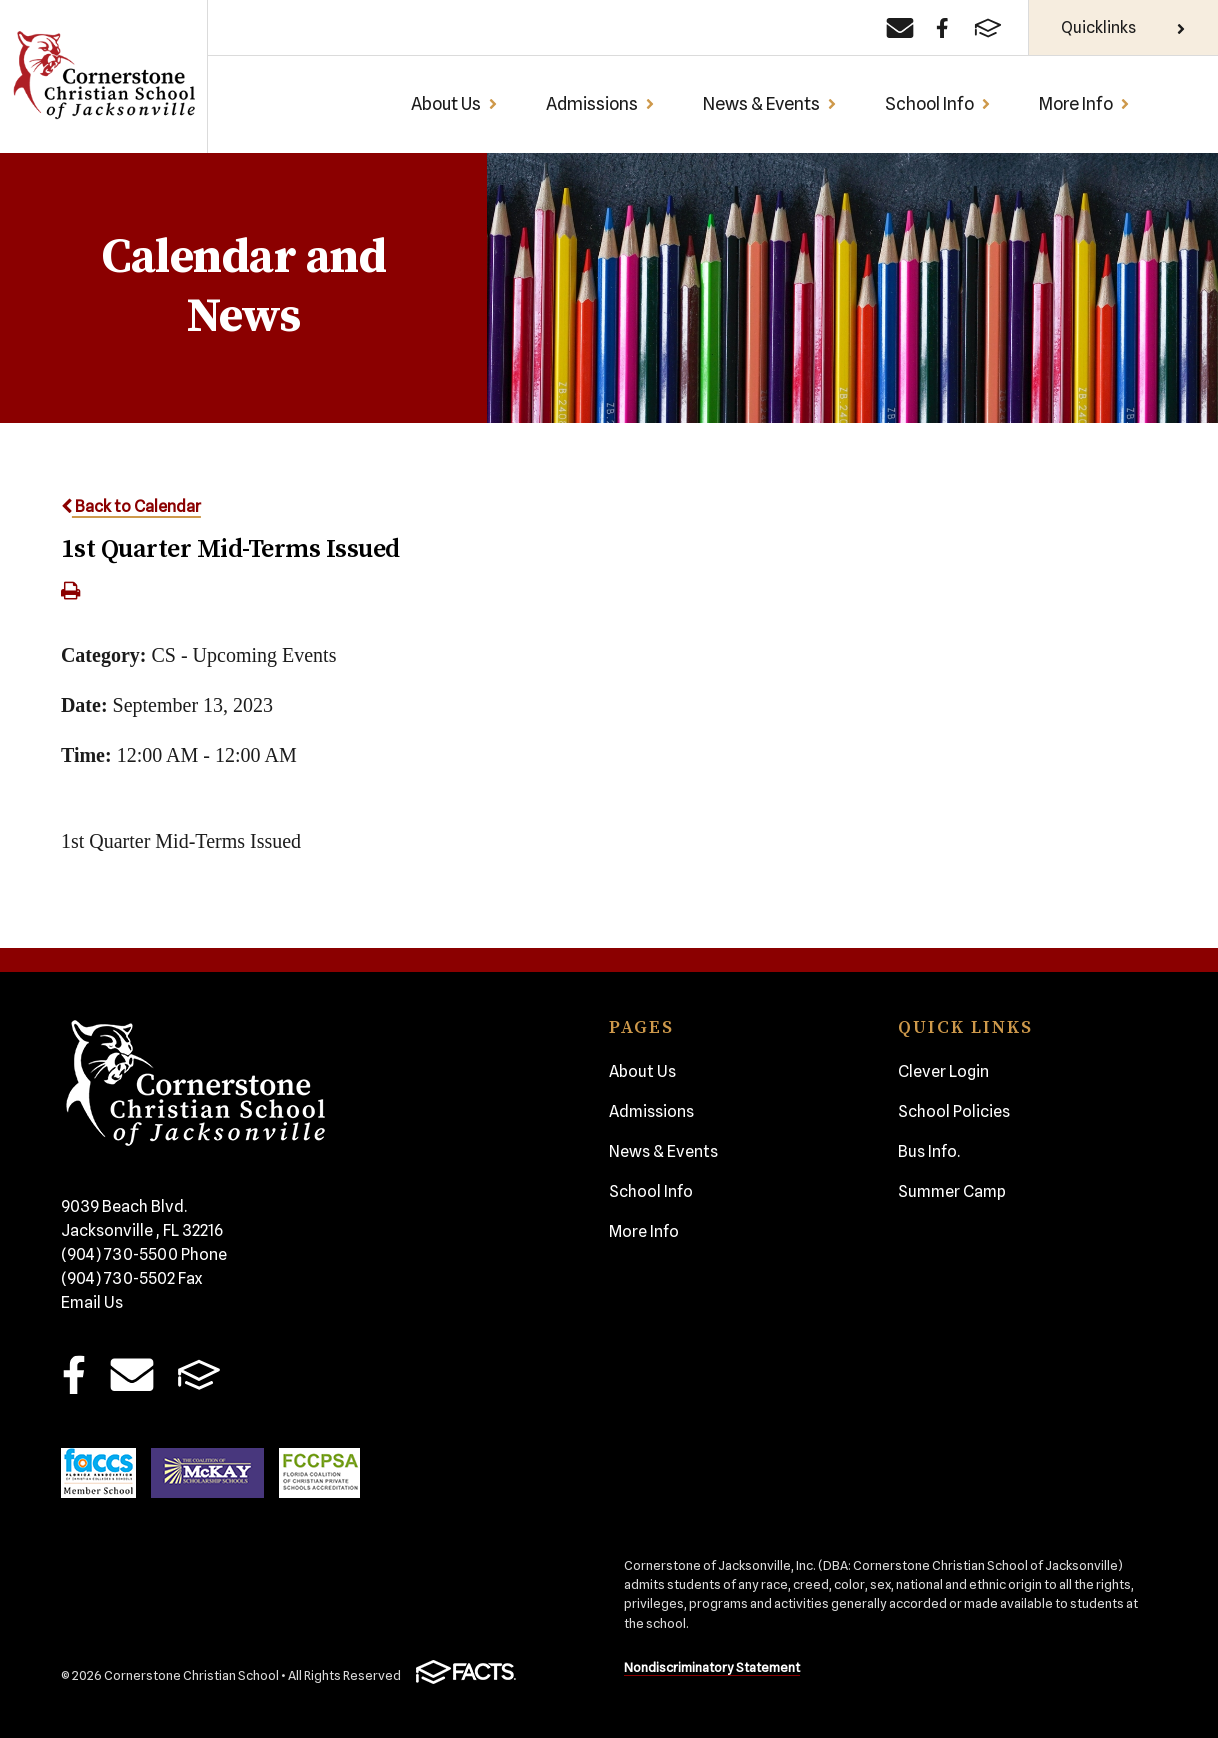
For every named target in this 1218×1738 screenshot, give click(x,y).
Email (132, 1374)
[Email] (900, 28)
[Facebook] (942, 28)
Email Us (92, 1302)
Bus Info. (929, 1151)
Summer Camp (952, 1191)
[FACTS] (988, 28)
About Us (454, 103)
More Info (1084, 103)
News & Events (770, 103)
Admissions (600, 103)
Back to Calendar (131, 506)
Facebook (73, 1374)
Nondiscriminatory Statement (712, 1667)
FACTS (198, 1374)
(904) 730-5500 (144, 1254)
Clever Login (943, 1071)
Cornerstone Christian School (103, 76)
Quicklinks (1123, 27)
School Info (938, 103)
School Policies (954, 1111)
